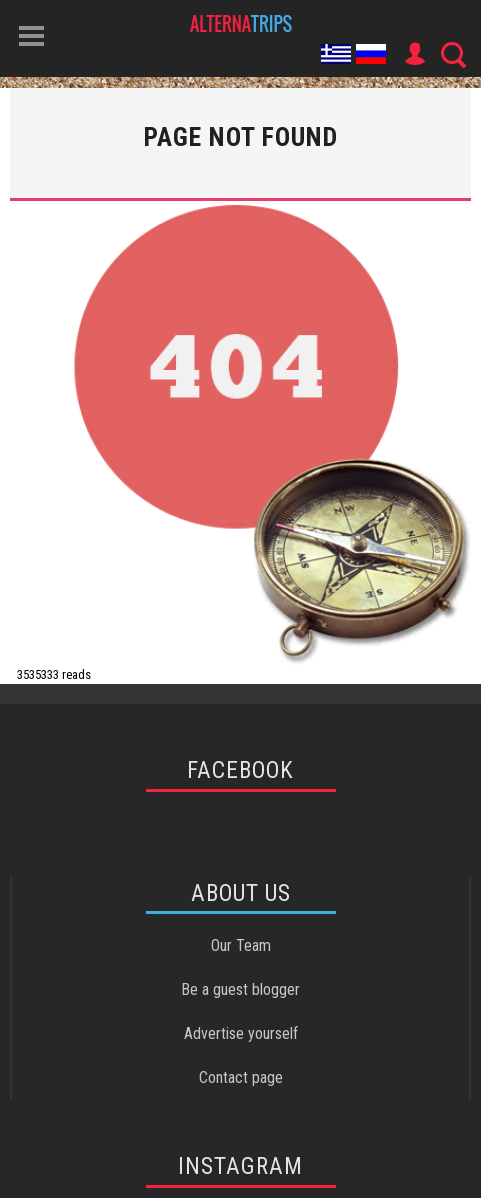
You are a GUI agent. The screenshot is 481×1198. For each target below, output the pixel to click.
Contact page (241, 1077)
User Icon (414, 54)
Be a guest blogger (240, 989)
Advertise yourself (241, 1033)
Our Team (241, 945)
